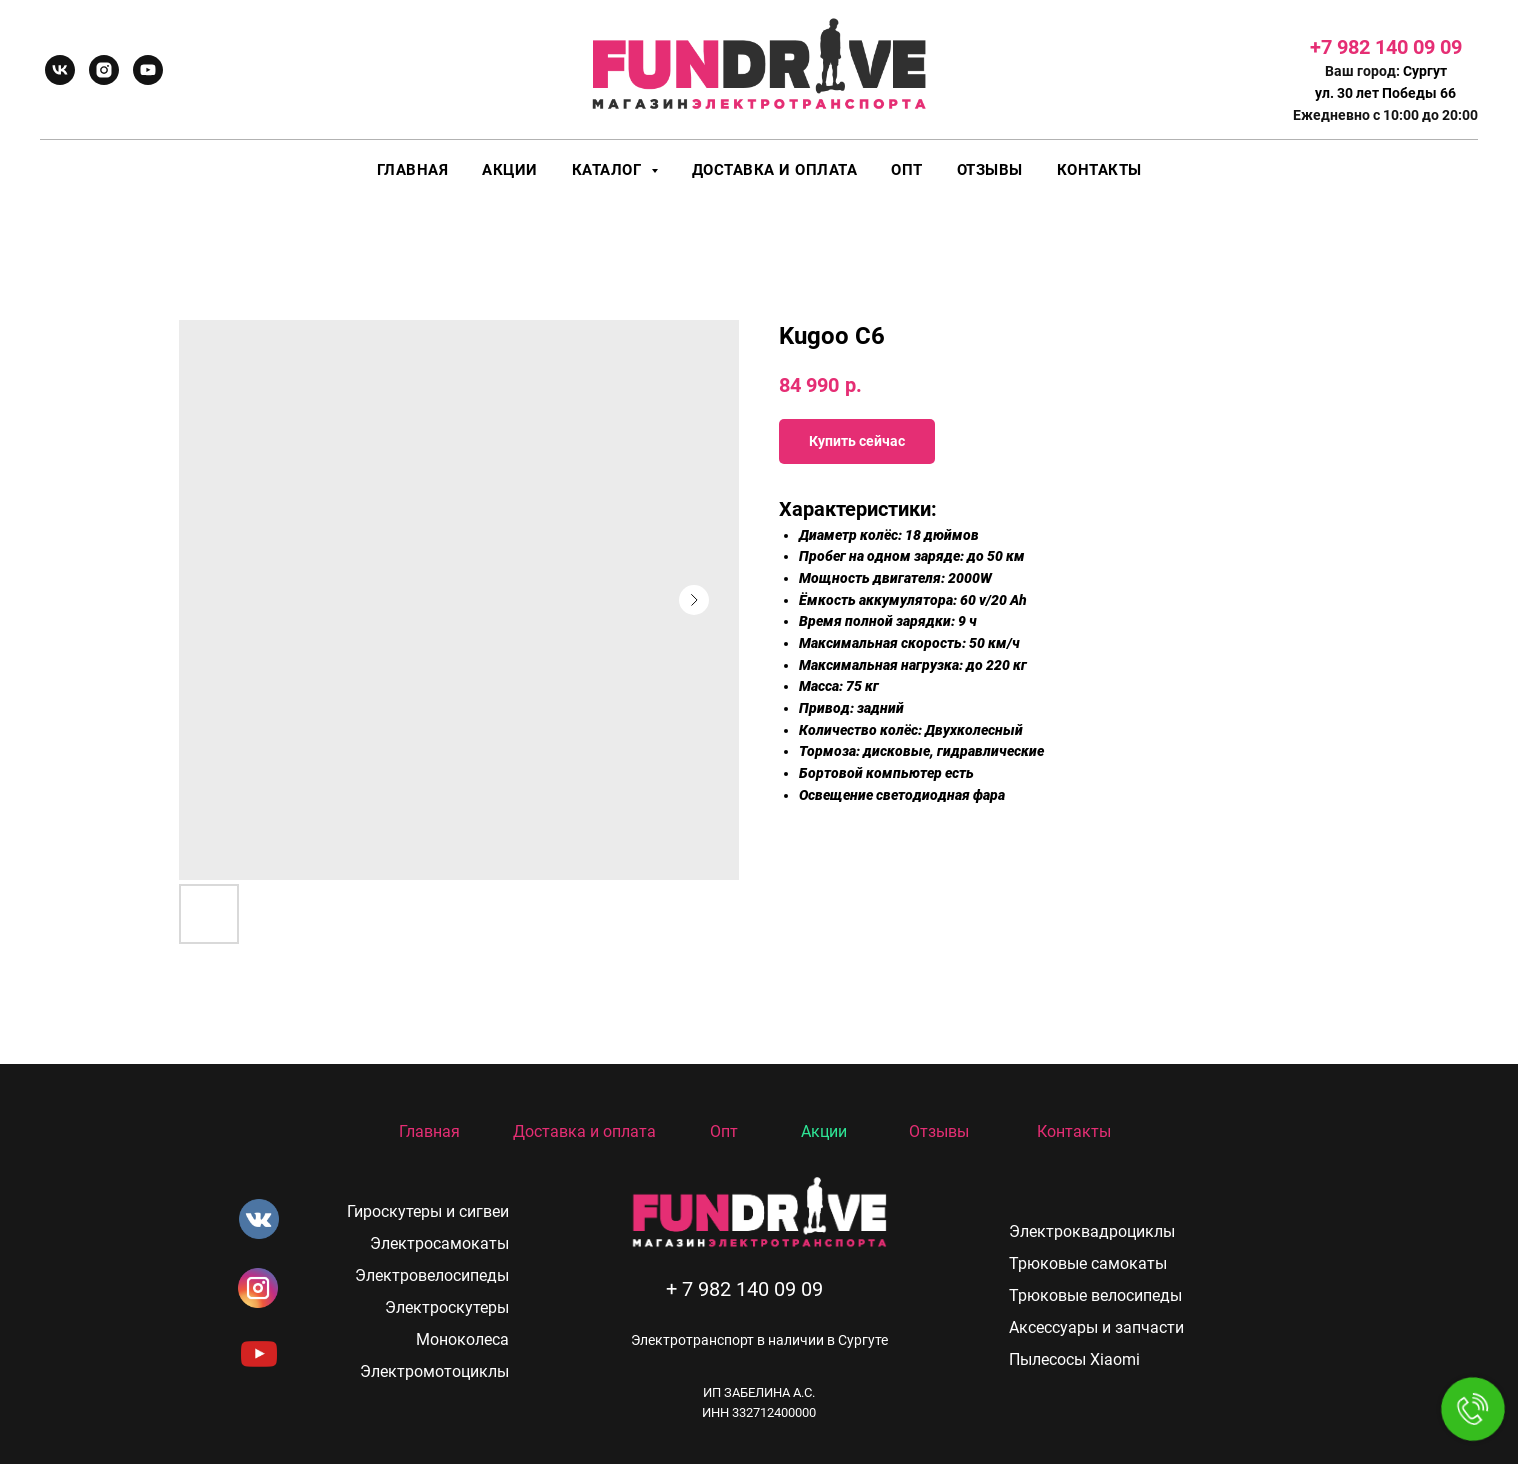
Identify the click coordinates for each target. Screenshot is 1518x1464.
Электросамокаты (439, 1243)
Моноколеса (462, 1339)
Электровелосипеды (432, 1275)
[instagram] (104, 70)
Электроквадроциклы (1092, 1231)
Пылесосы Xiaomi (1074, 1359)
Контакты (1099, 170)
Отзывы (990, 170)
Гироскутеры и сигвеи (428, 1211)
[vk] (60, 70)
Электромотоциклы (434, 1371)
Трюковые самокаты (1088, 1263)
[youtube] (148, 70)
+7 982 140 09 (1375, 47)
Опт (907, 170)
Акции (510, 170)
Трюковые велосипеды (1095, 1295)
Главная (413, 170)
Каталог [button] (609, 170)
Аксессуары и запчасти (1096, 1327)
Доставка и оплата (775, 170)
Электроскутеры (447, 1307)
